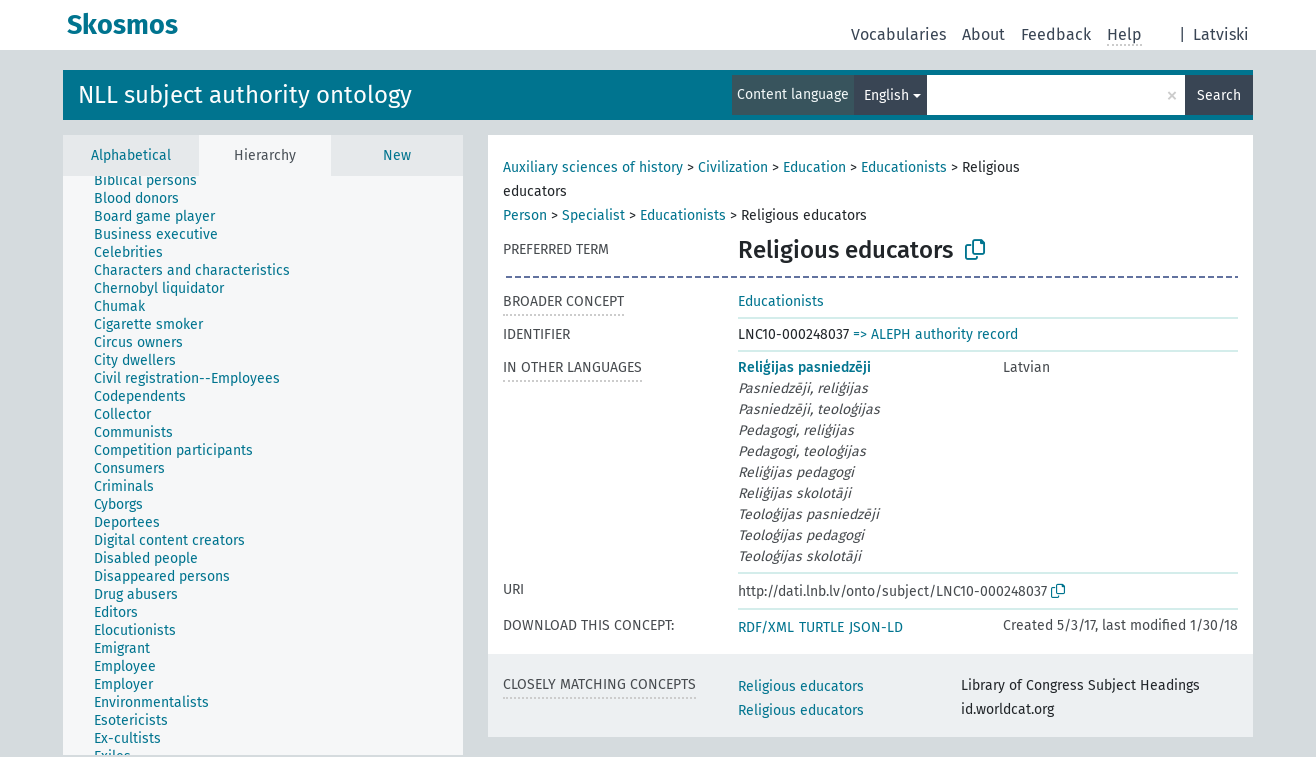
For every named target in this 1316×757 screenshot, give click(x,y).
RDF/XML (766, 627)
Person (525, 215)
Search (1219, 95)
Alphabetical (131, 155)
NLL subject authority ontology (245, 95)
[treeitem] (154, 181)
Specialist (593, 215)
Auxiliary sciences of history (593, 167)
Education (814, 167)
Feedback (1056, 34)
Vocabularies (898, 34)
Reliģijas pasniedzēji (804, 367)
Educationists (904, 167)
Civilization (733, 167)
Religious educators (801, 686)
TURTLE (821, 627)
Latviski (1221, 34)
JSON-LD (876, 627)
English (886, 95)
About (983, 34)
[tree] (263, 465)
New (397, 155)
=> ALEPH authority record (935, 334)
